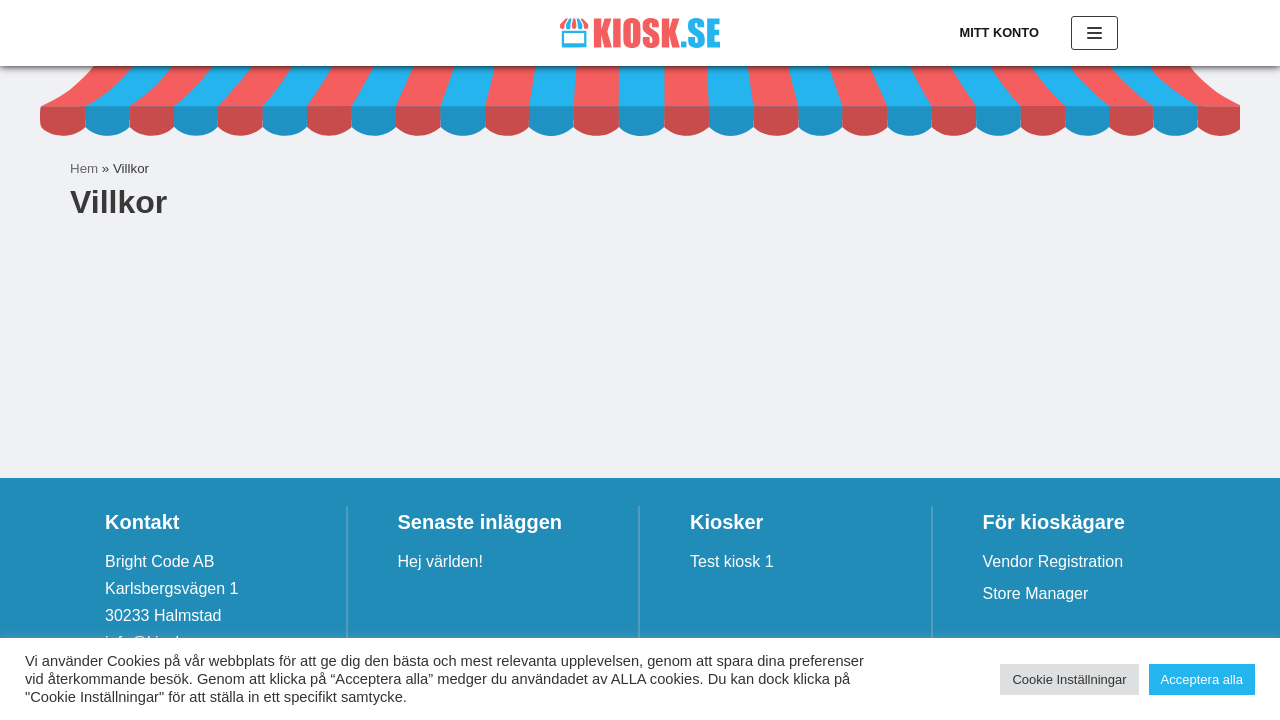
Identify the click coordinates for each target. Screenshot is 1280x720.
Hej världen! (440, 561)
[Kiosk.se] (640, 33)
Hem (84, 168)
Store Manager (1036, 593)
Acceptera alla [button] (1202, 679)
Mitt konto (999, 32)
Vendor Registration (1053, 561)
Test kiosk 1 (732, 561)
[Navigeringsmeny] (1094, 33)
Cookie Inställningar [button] (1069, 679)
